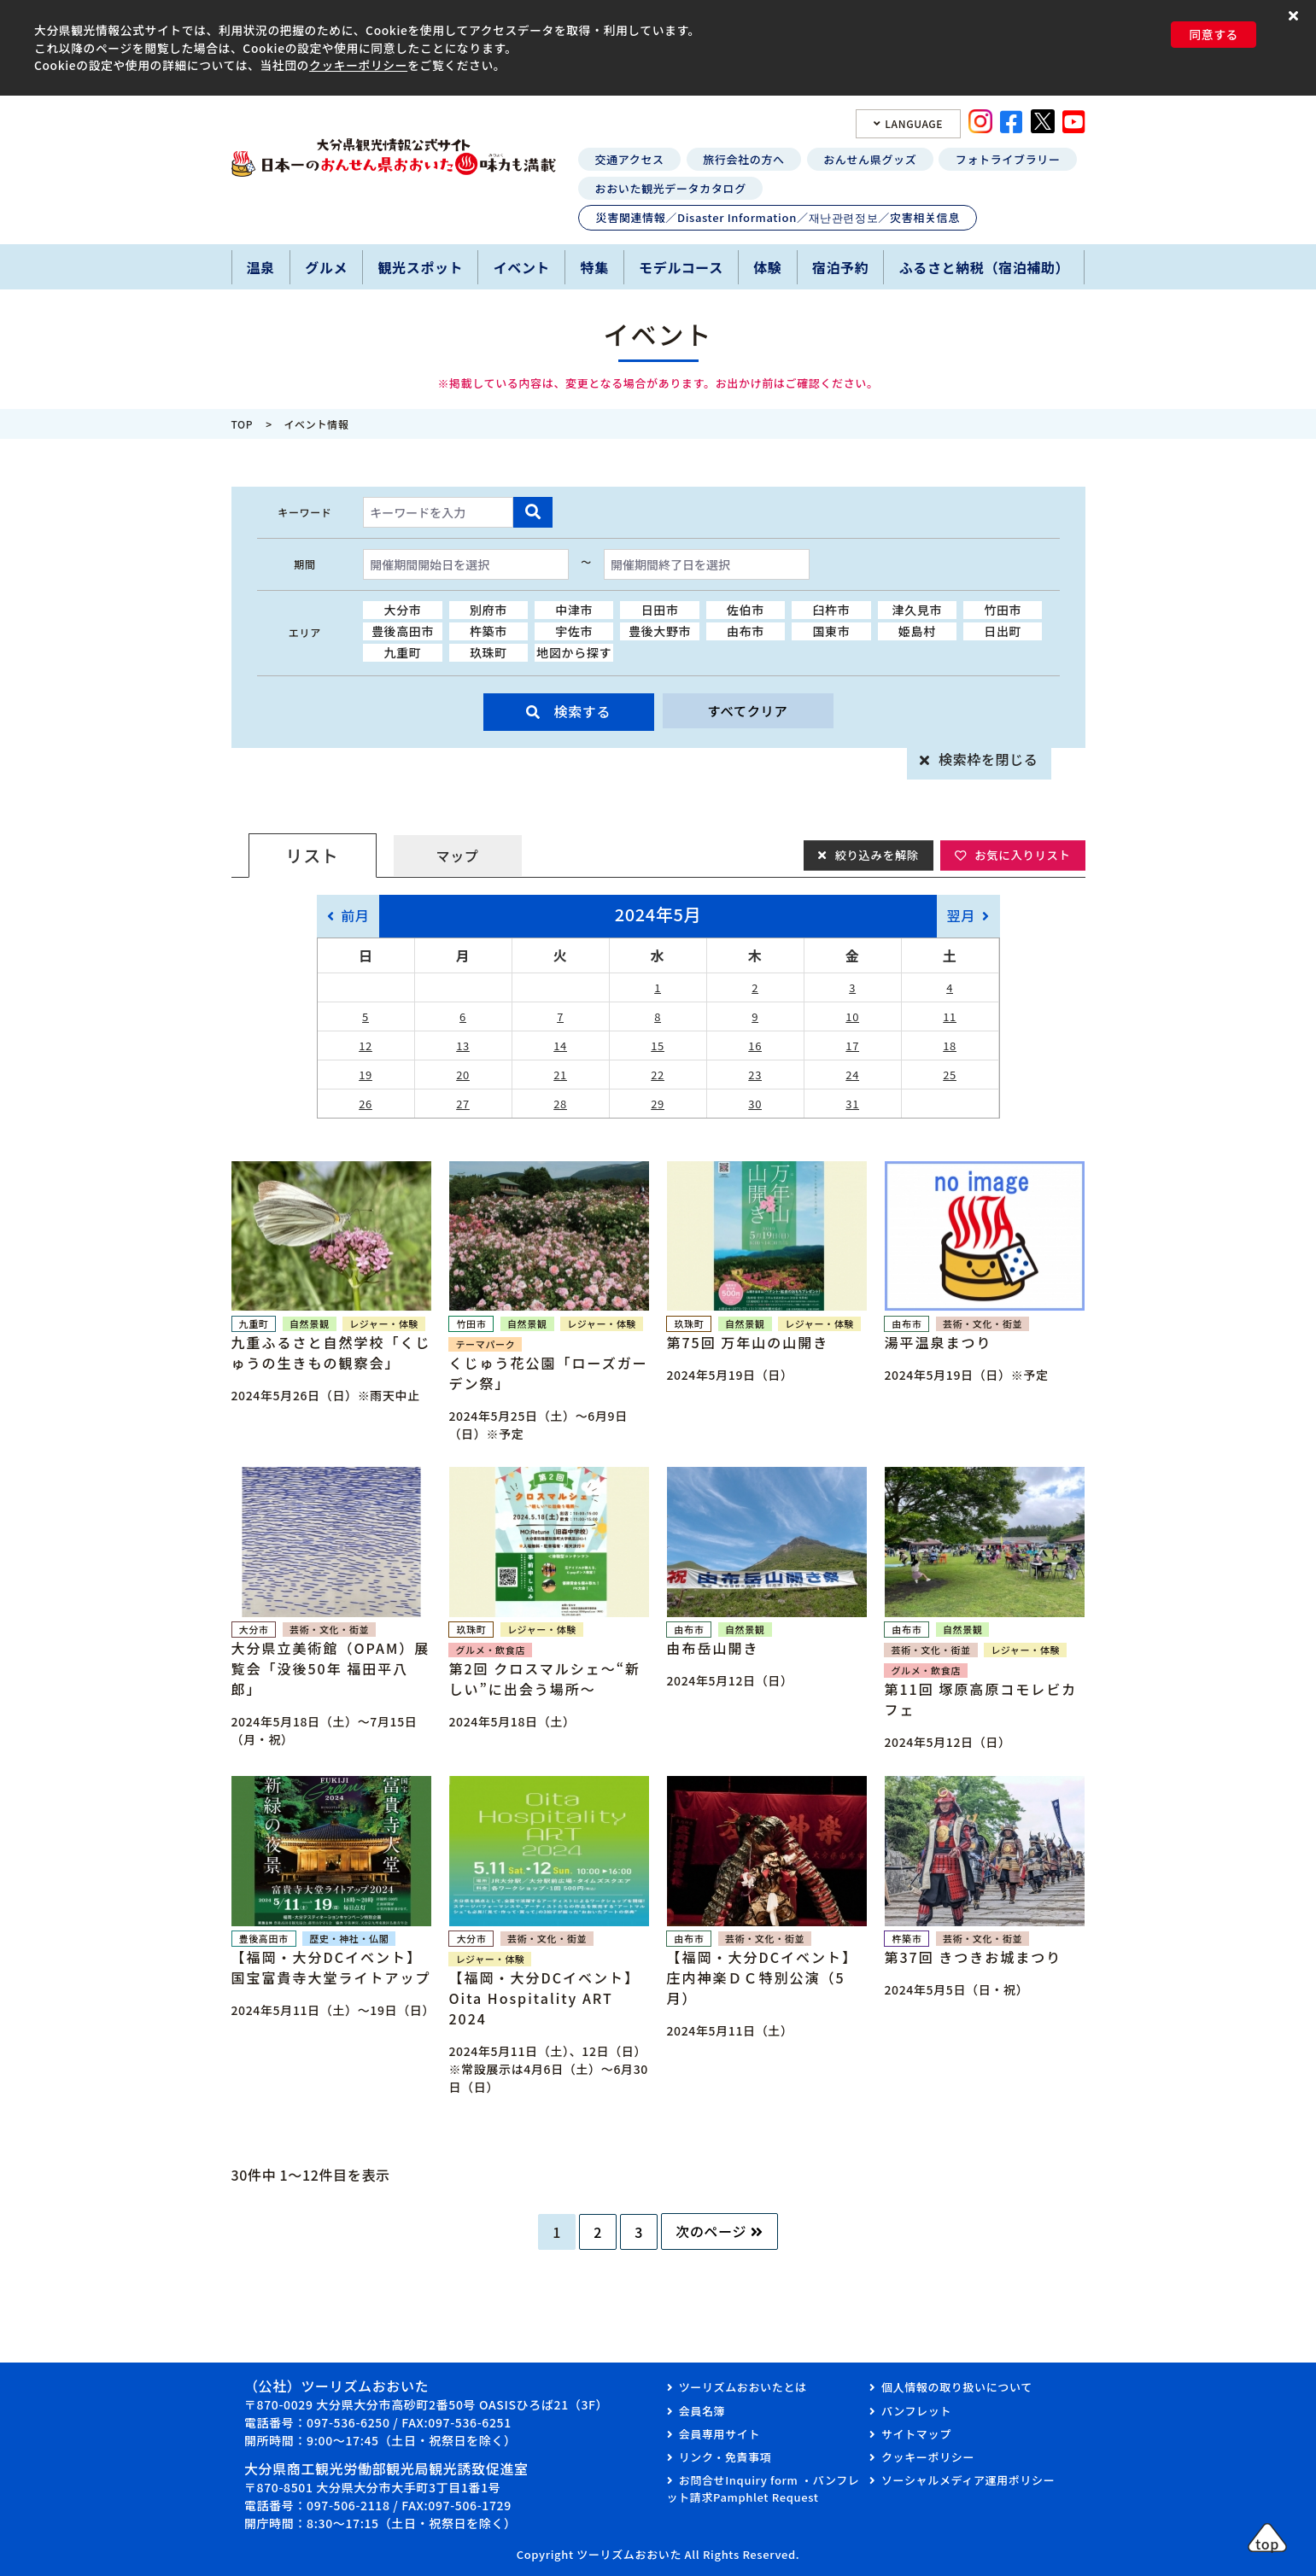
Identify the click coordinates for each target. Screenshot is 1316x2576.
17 (852, 1045)
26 (365, 1103)
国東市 (831, 631)
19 (365, 1074)
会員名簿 (702, 2411)
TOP (242, 424)
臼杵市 (831, 609)
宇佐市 (574, 631)
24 (852, 1074)
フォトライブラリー (1008, 159)
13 (463, 1045)
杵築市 (488, 631)
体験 (767, 267)
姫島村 (917, 631)
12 (365, 1045)
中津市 (574, 609)
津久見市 (917, 609)
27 (463, 1103)
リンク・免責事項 (725, 2457)
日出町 (1002, 631)
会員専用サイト (719, 2434)
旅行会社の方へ (743, 159)
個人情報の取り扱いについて (956, 2387)
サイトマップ (916, 2434)
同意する (1213, 34)
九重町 (403, 652)
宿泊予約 (840, 267)
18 (949, 1045)
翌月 (961, 915)
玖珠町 (488, 652)
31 (852, 1103)
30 (755, 1103)
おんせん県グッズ (869, 159)
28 (560, 1103)
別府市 (488, 609)
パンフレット (916, 2411)
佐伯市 (745, 609)
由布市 (745, 631)
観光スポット (420, 267)
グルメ (326, 267)
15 (657, 1045)
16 (755, 1045)
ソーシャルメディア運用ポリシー (968, 2480)
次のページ (711, 2231)
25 (949, 1074)
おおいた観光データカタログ (670, 188)
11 (949, 1016)
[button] (1296, 15)
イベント (522, 267)
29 (657, 1103)
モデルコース (681, 267)
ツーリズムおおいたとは (743, 2387)
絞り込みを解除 (869, 854)
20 (463, 1074)
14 (560, 1045)
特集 (595, 267)
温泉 (261, 267)
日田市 (660, 609)
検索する (582, 711)
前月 (355, 915)
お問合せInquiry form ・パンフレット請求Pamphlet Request (763, 2488)
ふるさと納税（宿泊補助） (984, 267)
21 (560, 1074)
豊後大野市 (660, 631)
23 (755, 1074)
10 (852, 1016)
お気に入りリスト (1020, 854)
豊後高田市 (402, 631)
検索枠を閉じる (988, 759)
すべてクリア (747, 711)
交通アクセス (629, 159)
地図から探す (573, 652)
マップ (457, 855)
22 (657, 1074)
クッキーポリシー (358, 64)
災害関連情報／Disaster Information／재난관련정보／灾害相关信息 (778, 217)
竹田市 (1002, 609)
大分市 (403, 609)
